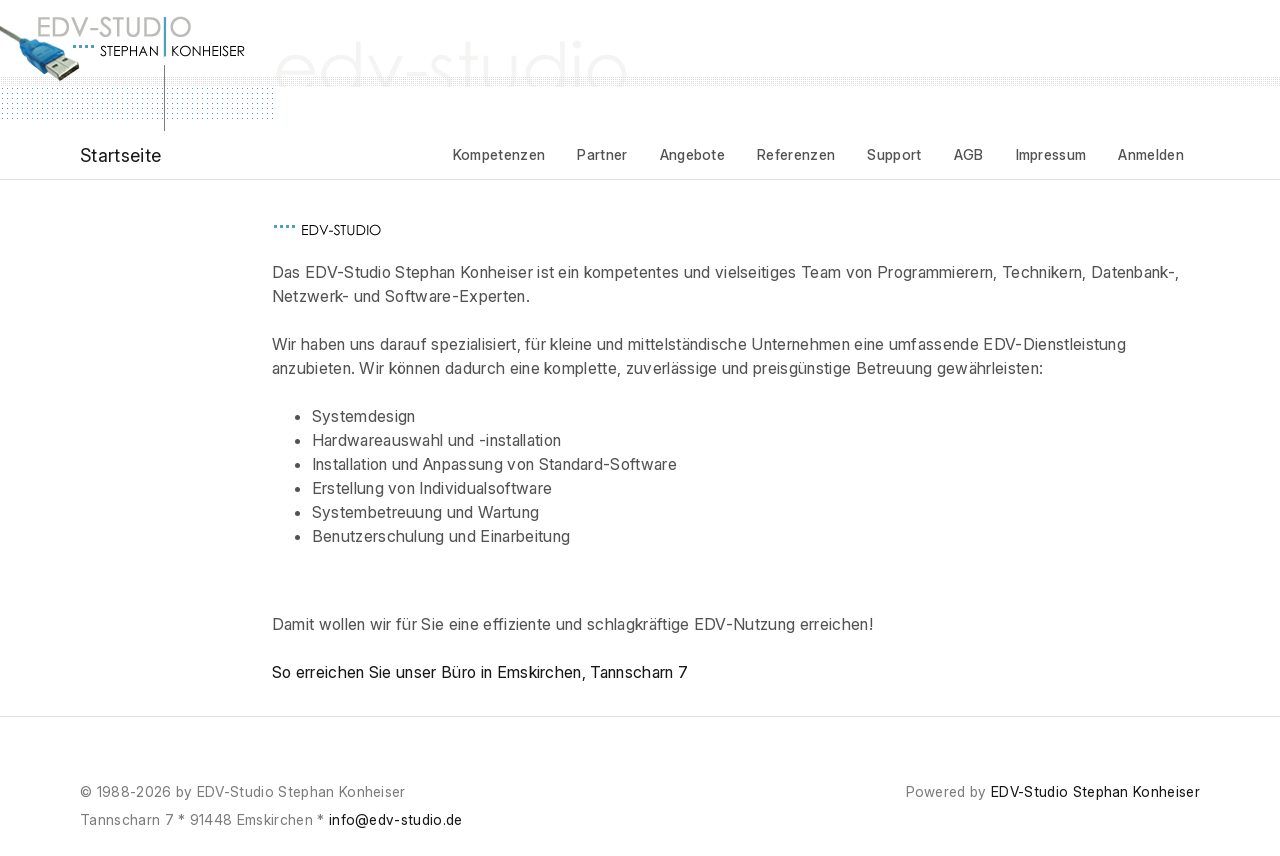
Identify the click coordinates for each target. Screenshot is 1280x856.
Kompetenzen (499, 154)
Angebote (693, 154)
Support (894, 154)
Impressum (1051, 154)
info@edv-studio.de (396, 819)
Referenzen (796, 154)
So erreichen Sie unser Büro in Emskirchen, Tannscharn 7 (480, 672)
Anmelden (1151, 154)
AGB (969, 154)
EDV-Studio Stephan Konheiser (1095, 791)
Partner (602, 154)
